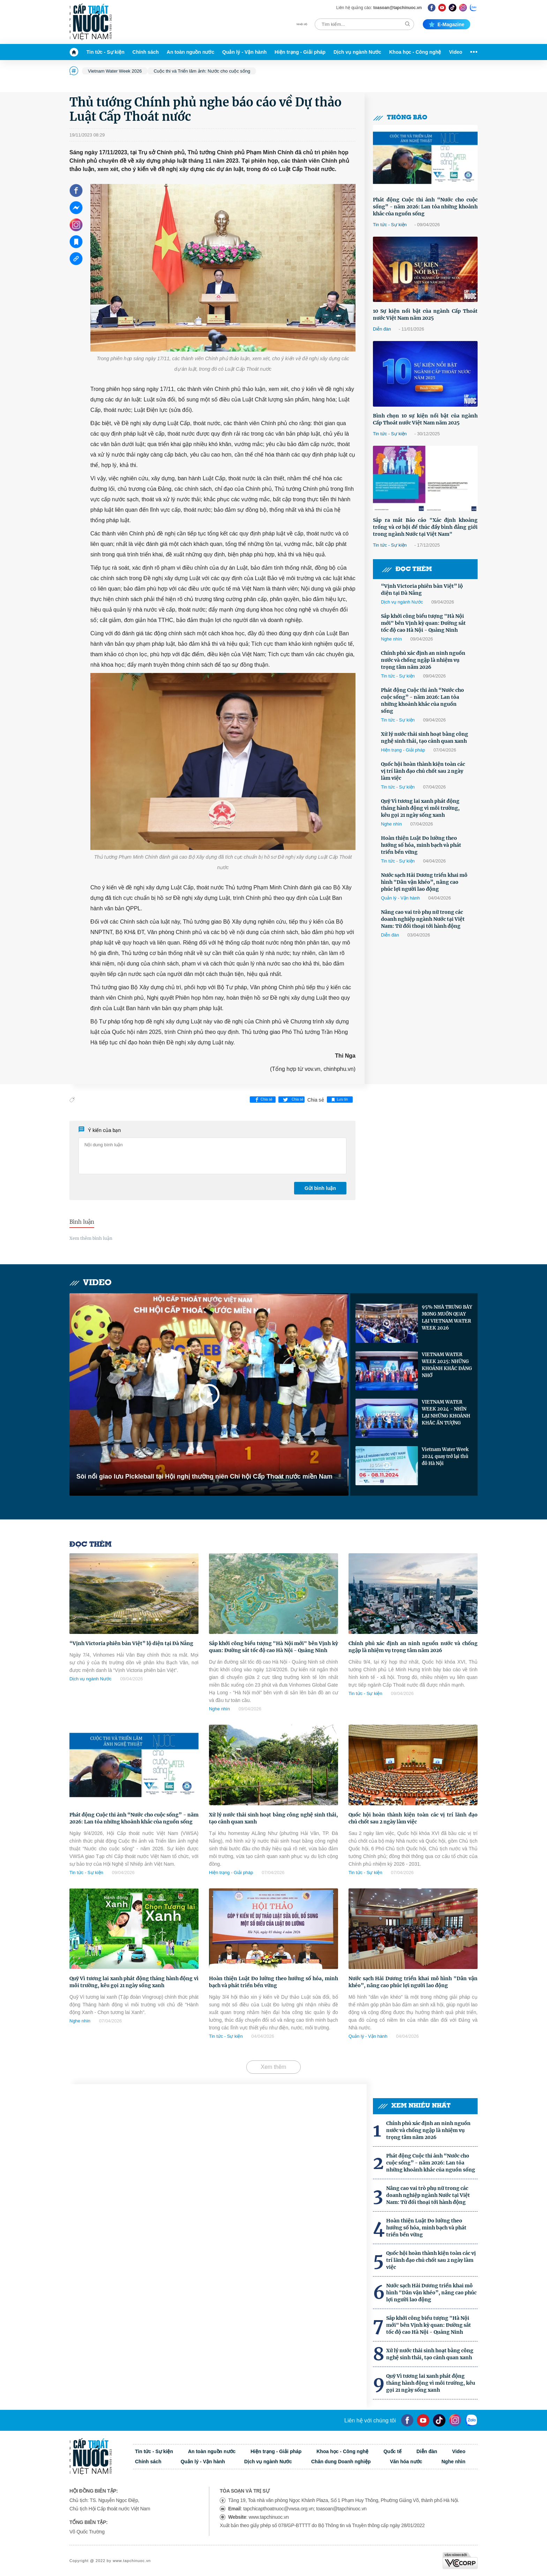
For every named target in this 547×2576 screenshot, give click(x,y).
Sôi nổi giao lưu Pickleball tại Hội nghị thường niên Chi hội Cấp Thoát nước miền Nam (204, 1476)
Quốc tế (392, 2451)
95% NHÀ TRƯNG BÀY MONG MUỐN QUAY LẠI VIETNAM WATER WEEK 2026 (447, 1317)
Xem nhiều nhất (414, 2106)
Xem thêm (273, 2067)
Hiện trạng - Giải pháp (300, 52)
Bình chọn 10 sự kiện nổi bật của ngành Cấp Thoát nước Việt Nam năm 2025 (425, 419)
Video (455, 52)
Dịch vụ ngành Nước (357, 52)
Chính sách (146, 52)
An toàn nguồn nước (190, 52)
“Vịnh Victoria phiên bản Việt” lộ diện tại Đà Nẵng (422, 589)
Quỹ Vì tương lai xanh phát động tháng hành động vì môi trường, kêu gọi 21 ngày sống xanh (420, 808)
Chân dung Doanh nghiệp (341, 2461)
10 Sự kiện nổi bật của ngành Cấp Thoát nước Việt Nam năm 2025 (425, 314)
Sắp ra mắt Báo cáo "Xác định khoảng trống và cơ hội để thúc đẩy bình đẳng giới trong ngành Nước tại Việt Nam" (425, 527)
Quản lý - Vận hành (244, 52)
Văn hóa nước (406, 2461)
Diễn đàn (382, 329)
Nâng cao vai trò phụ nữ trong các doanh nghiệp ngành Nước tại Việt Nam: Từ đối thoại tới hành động (423, 919)
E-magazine (446, 24)
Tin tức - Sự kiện (106, 52)
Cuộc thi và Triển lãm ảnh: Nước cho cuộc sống (201, 71)
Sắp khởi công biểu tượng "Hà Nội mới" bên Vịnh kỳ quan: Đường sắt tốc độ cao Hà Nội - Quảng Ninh (423, 623)
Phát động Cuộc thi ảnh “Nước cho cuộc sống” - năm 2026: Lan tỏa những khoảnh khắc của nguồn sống (425, 207)
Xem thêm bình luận (90, 1238)
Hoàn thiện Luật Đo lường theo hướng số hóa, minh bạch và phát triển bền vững (421, 845)
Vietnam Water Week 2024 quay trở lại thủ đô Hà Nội (445, 1456)
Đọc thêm (407, 569)
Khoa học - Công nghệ (415, 52)
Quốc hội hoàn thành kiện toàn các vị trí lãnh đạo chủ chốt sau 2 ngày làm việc (423, 771)
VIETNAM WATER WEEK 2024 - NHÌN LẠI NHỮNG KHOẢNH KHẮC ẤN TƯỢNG (446, 1412)
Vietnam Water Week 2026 (115, 71)
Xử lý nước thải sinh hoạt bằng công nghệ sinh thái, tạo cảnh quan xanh (424, 737)
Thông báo (400, 118)
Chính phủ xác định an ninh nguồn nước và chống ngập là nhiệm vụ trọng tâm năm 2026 (423, 660)
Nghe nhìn (391, 639)
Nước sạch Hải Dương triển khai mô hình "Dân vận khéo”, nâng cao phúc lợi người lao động (424, 882)
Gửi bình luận (320, 1188)
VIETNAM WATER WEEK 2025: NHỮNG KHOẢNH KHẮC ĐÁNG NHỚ (447, 1365)
